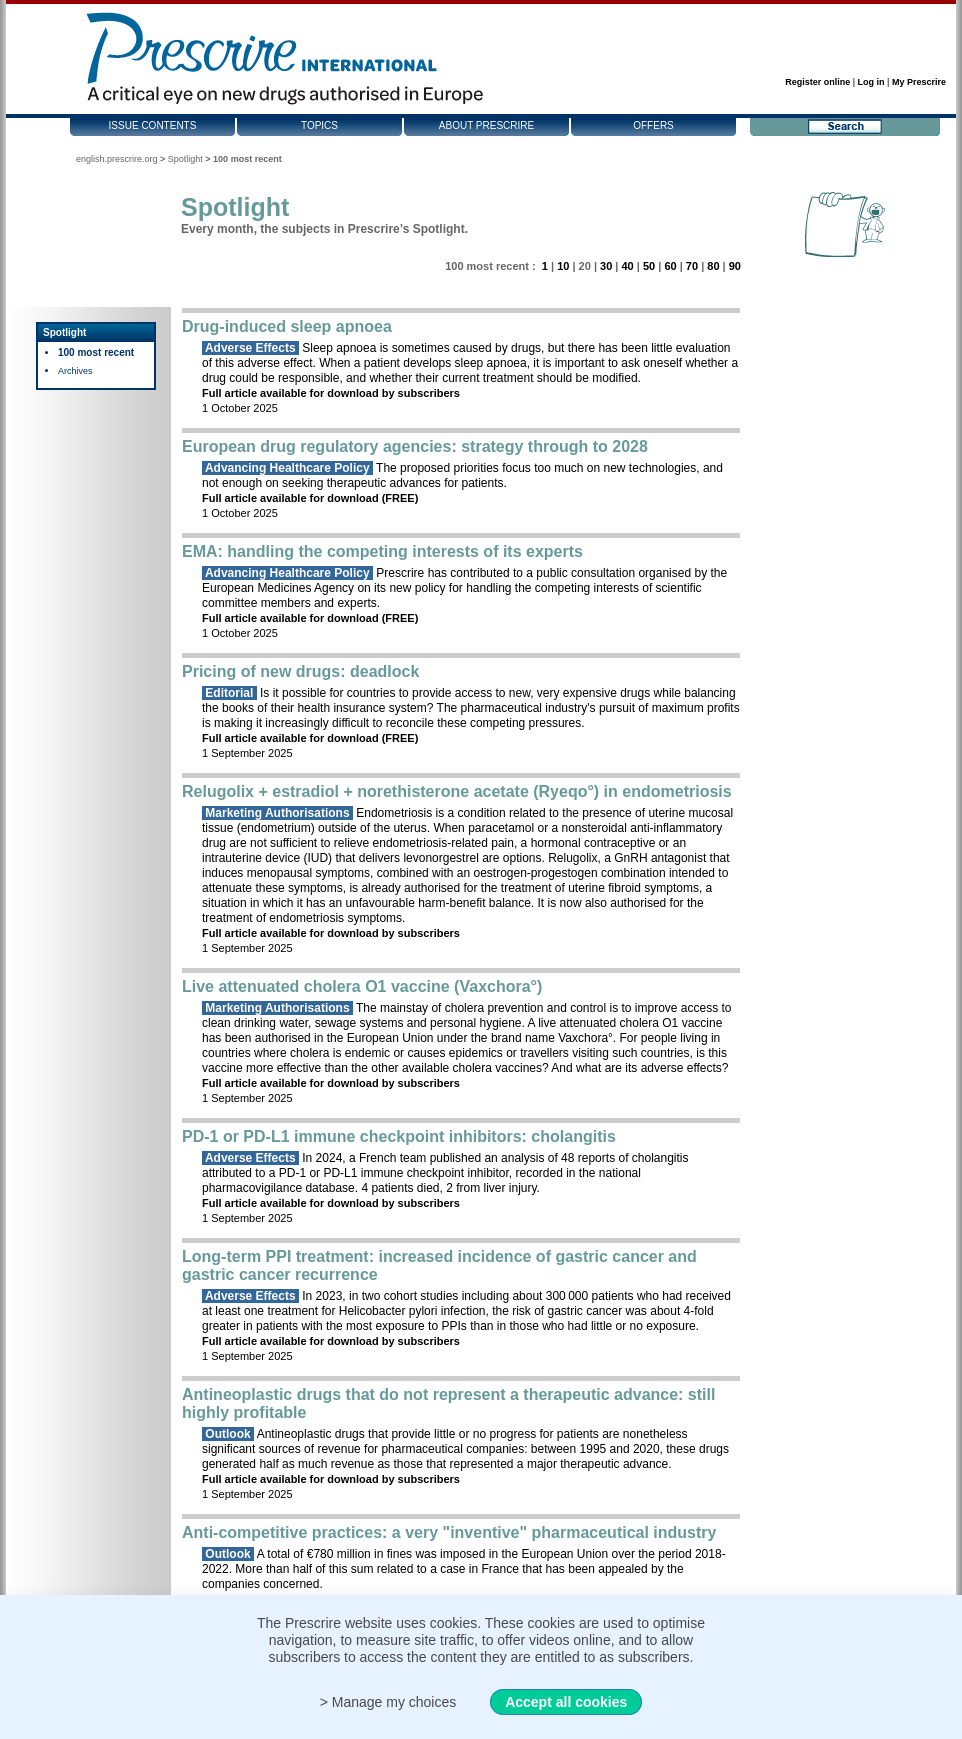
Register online (817, 82)
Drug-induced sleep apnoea (287, 326)
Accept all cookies (566, 1702)
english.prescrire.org (117, 159)
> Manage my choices (388, 1702)
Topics (319, 125)
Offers (653, 125)
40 (627, 266)
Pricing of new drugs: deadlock (300, 671)
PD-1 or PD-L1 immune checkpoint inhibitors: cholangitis (399, 1136)
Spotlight (185, 159)
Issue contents (153, 125)
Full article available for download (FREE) (310, 498)
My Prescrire (919, 82)
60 (670, 266)
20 (585, 266)
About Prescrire (486, 125)
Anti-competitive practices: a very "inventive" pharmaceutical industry (449, 1532)
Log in (871, 82)
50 (649, 266)
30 (606, 266)
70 (692, 266)
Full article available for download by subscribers (331, 393)
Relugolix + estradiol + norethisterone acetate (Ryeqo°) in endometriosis (457, 791)
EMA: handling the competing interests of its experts (382, 551)
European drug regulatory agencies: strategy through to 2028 (415, 446)
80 (713, 266)
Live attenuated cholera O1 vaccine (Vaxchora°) (362, 986)
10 (563, 266)
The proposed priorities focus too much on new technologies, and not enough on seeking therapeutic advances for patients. (462, 475)
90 (735, 266)
